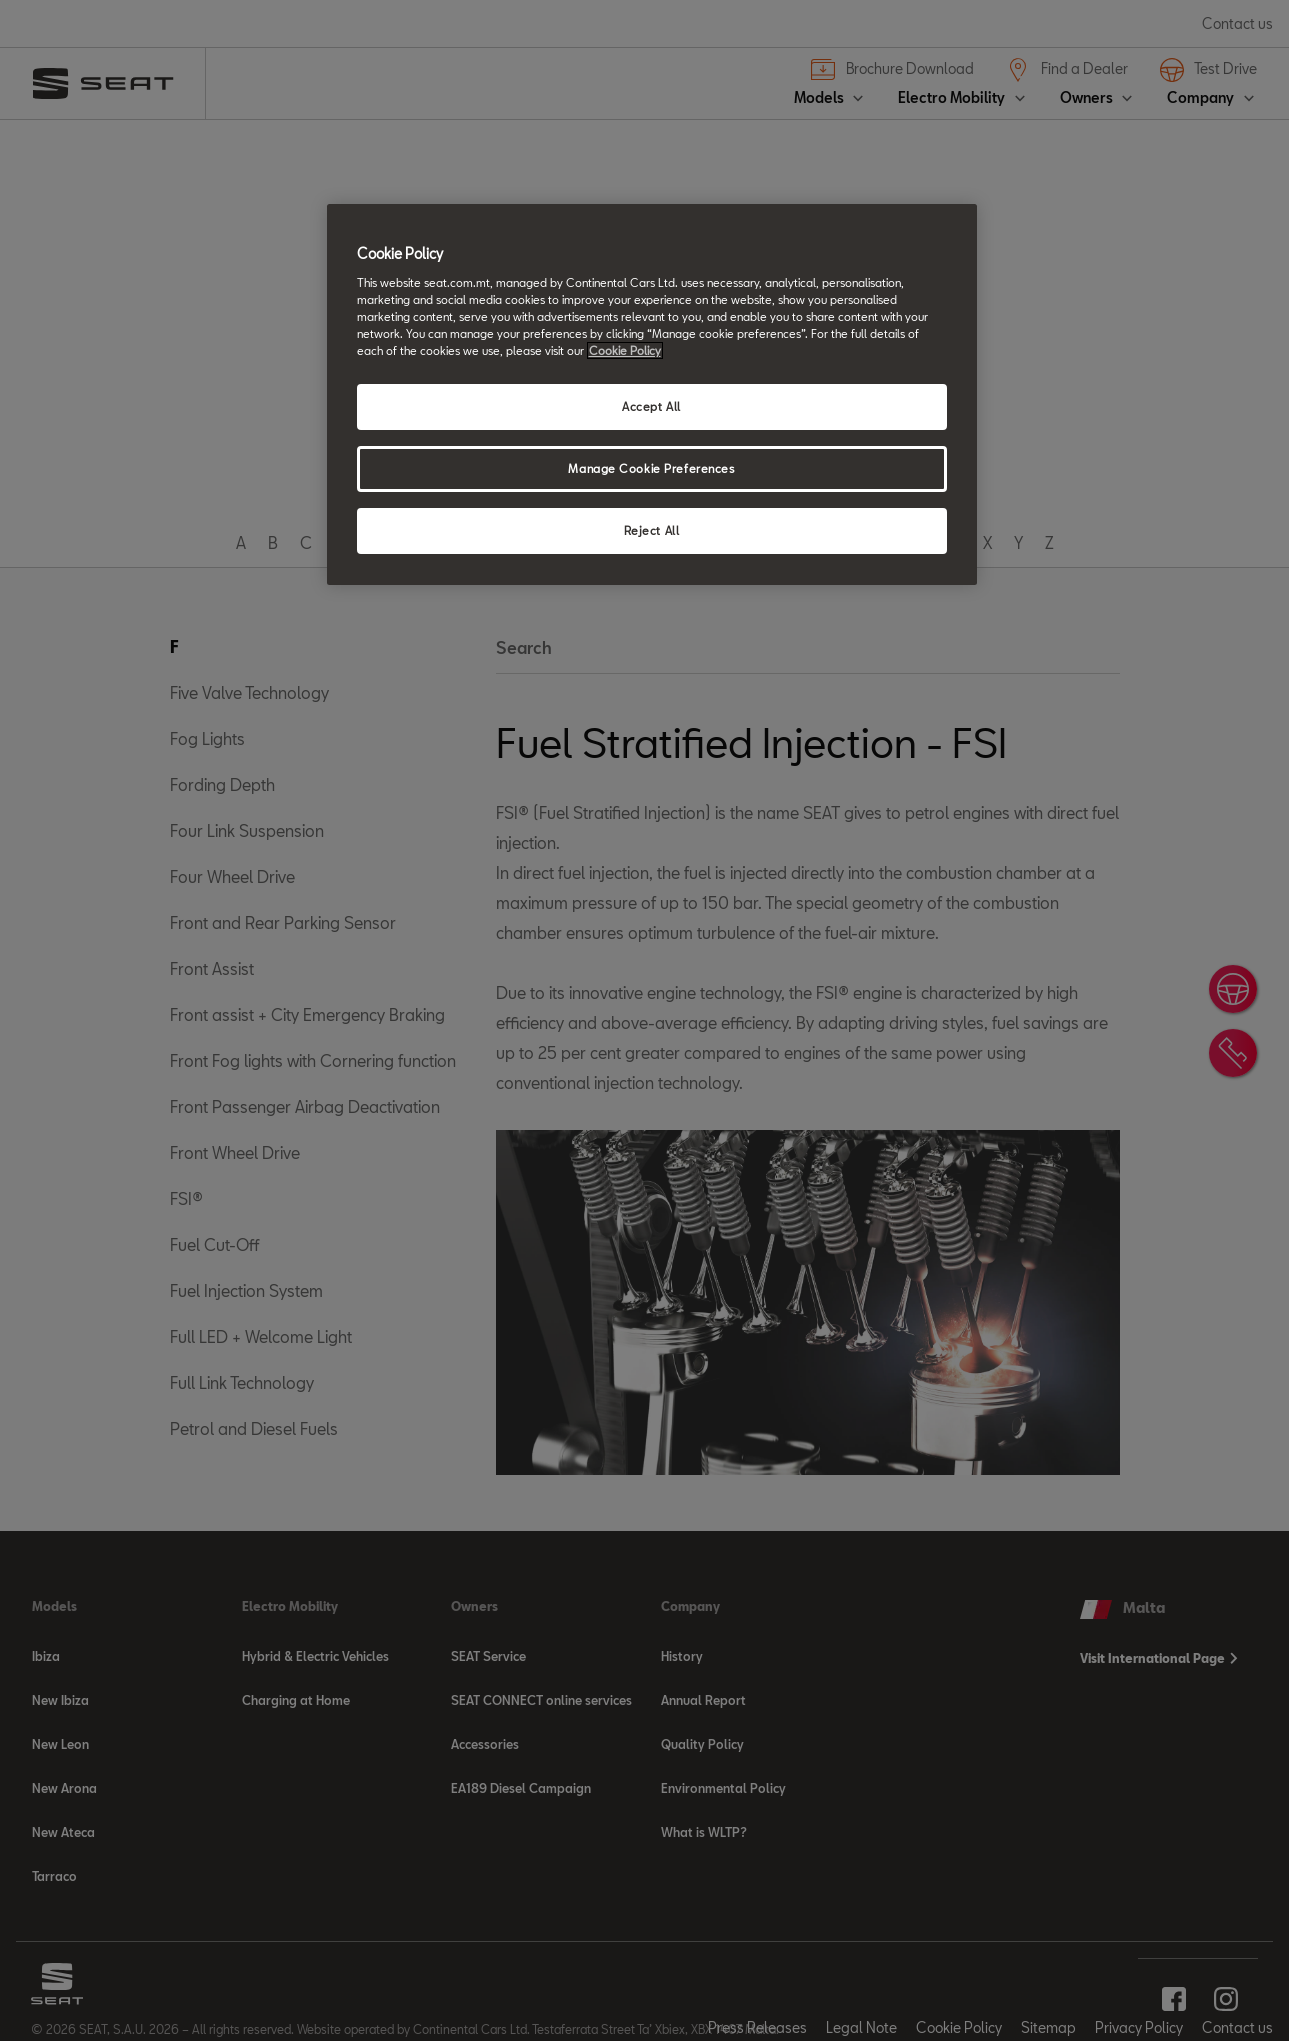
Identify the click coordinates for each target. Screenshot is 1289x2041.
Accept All (651, 406)
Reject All (652, 530)
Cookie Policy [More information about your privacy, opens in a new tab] (625, 350)
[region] (652, 394)
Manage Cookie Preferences (651, 468)
